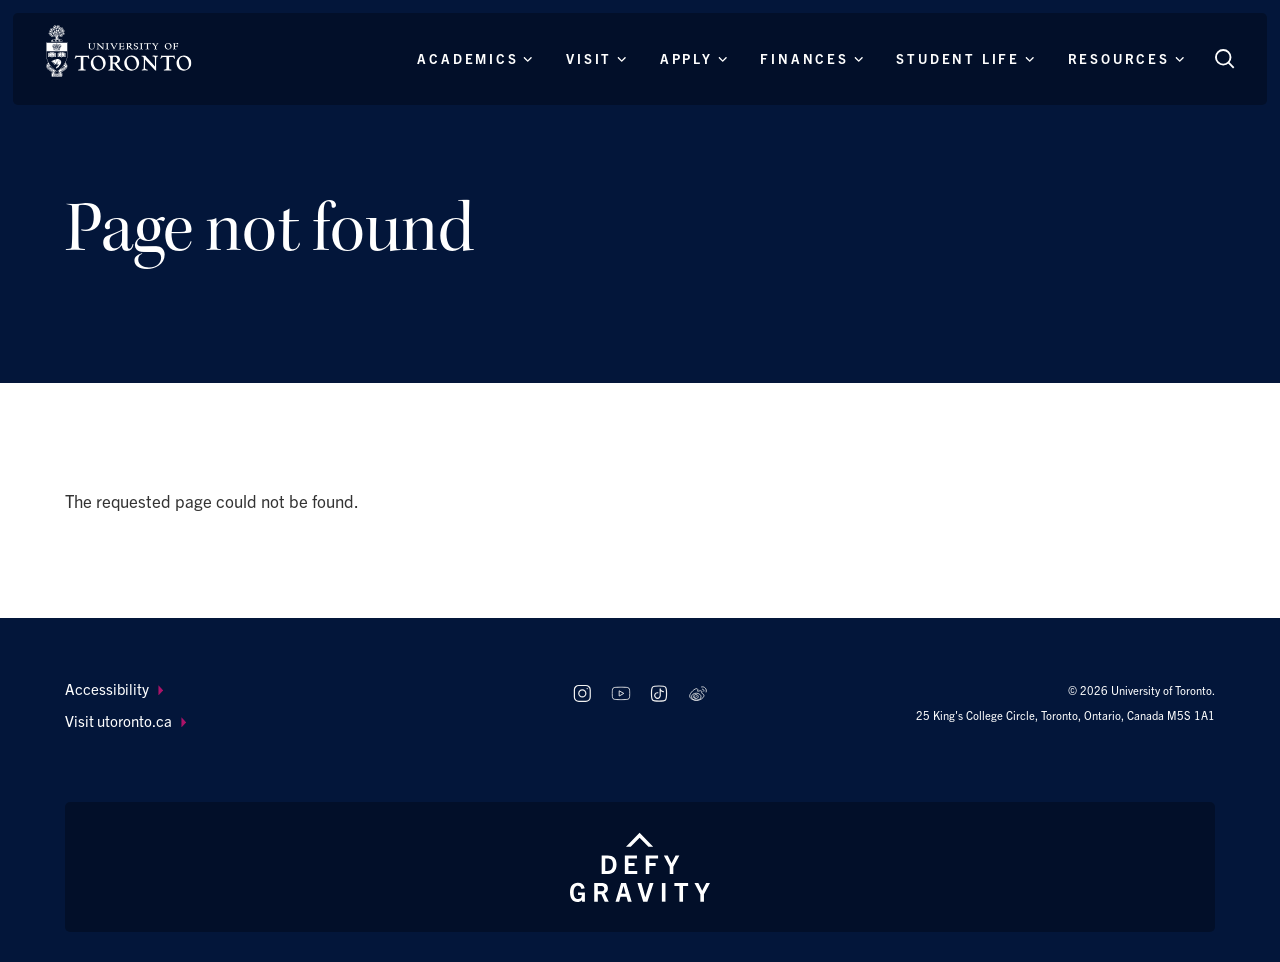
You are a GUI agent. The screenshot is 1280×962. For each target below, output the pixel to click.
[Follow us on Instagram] (581, 694)
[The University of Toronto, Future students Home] (118, 51)
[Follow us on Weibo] (698, 694)
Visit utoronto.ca (125, 720)
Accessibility (114, 688)
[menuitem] (300, 689)
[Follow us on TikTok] (659, 694)
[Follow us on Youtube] (620, 694)
